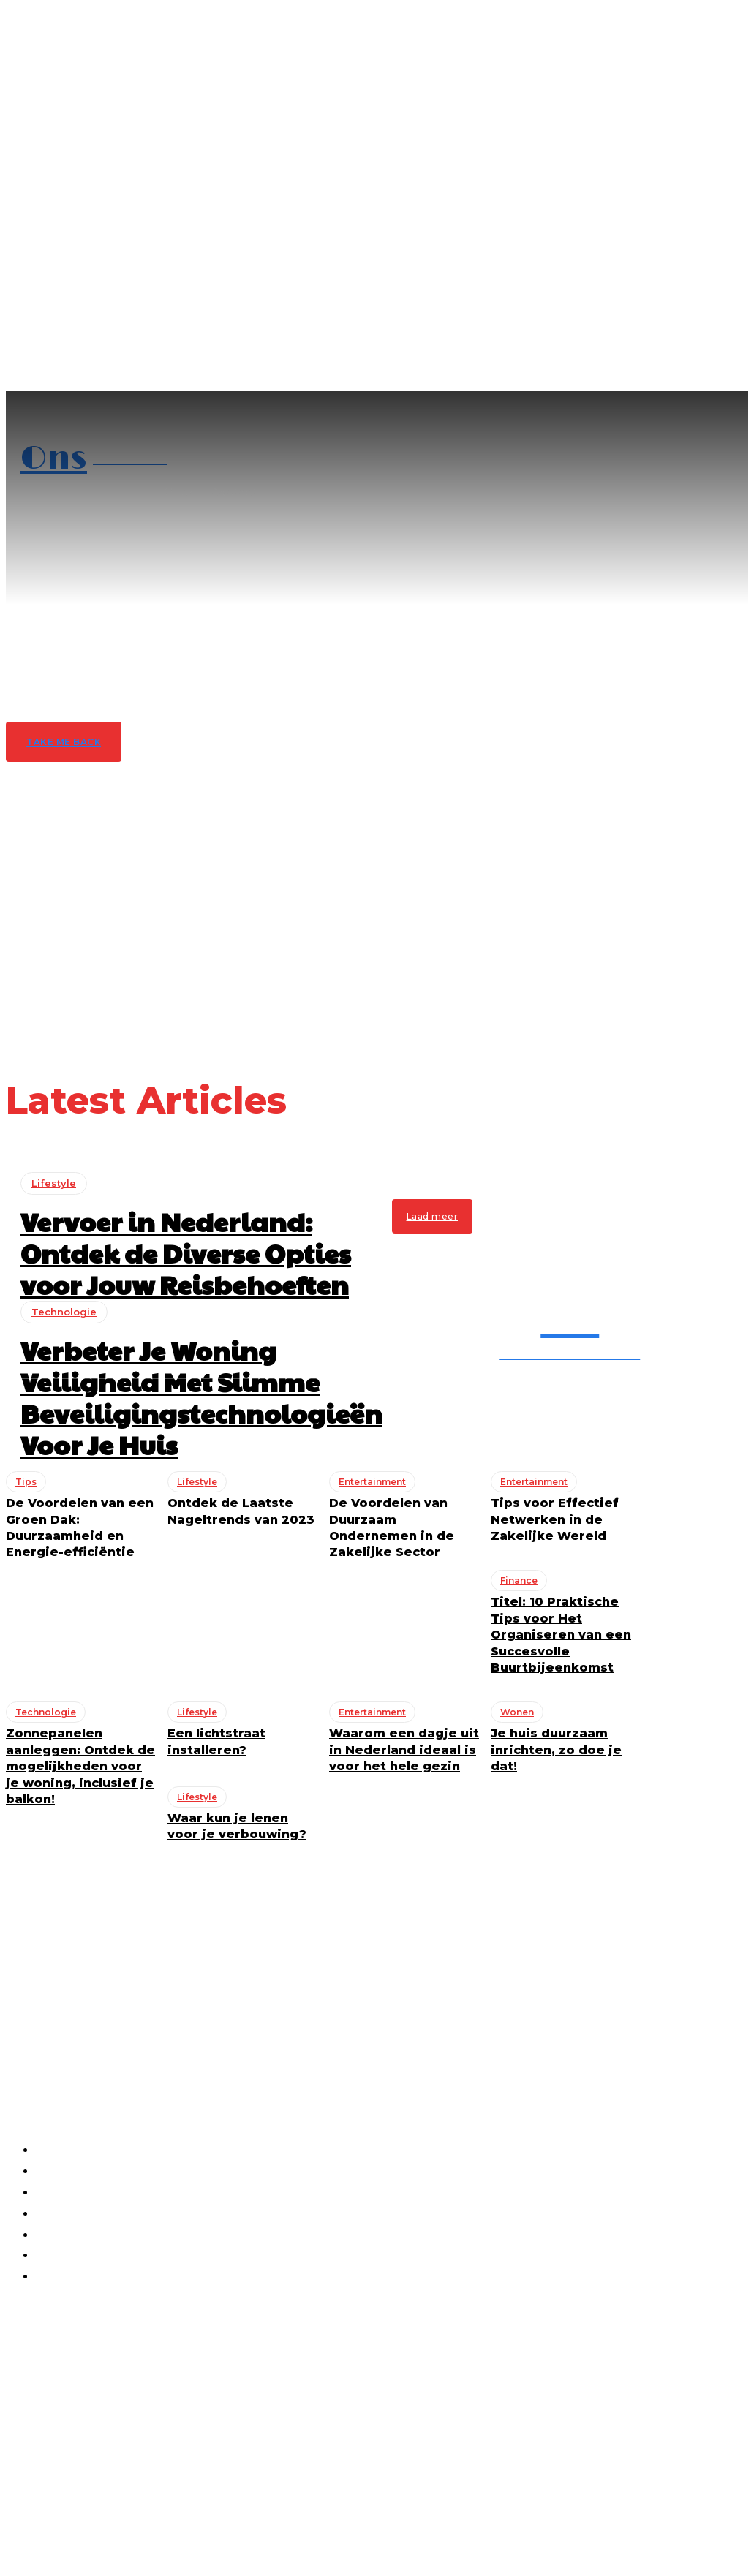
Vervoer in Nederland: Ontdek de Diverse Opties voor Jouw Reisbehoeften (187, 1232)
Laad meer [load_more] (433, 1206)
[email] (73, 2412)
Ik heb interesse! (110, 2447)
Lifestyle (53, 1173)
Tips (16, 2358)
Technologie (39, 2301)
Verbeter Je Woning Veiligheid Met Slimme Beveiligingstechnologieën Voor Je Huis (108, 2274)
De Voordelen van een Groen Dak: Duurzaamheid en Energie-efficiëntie (102, 2332)
